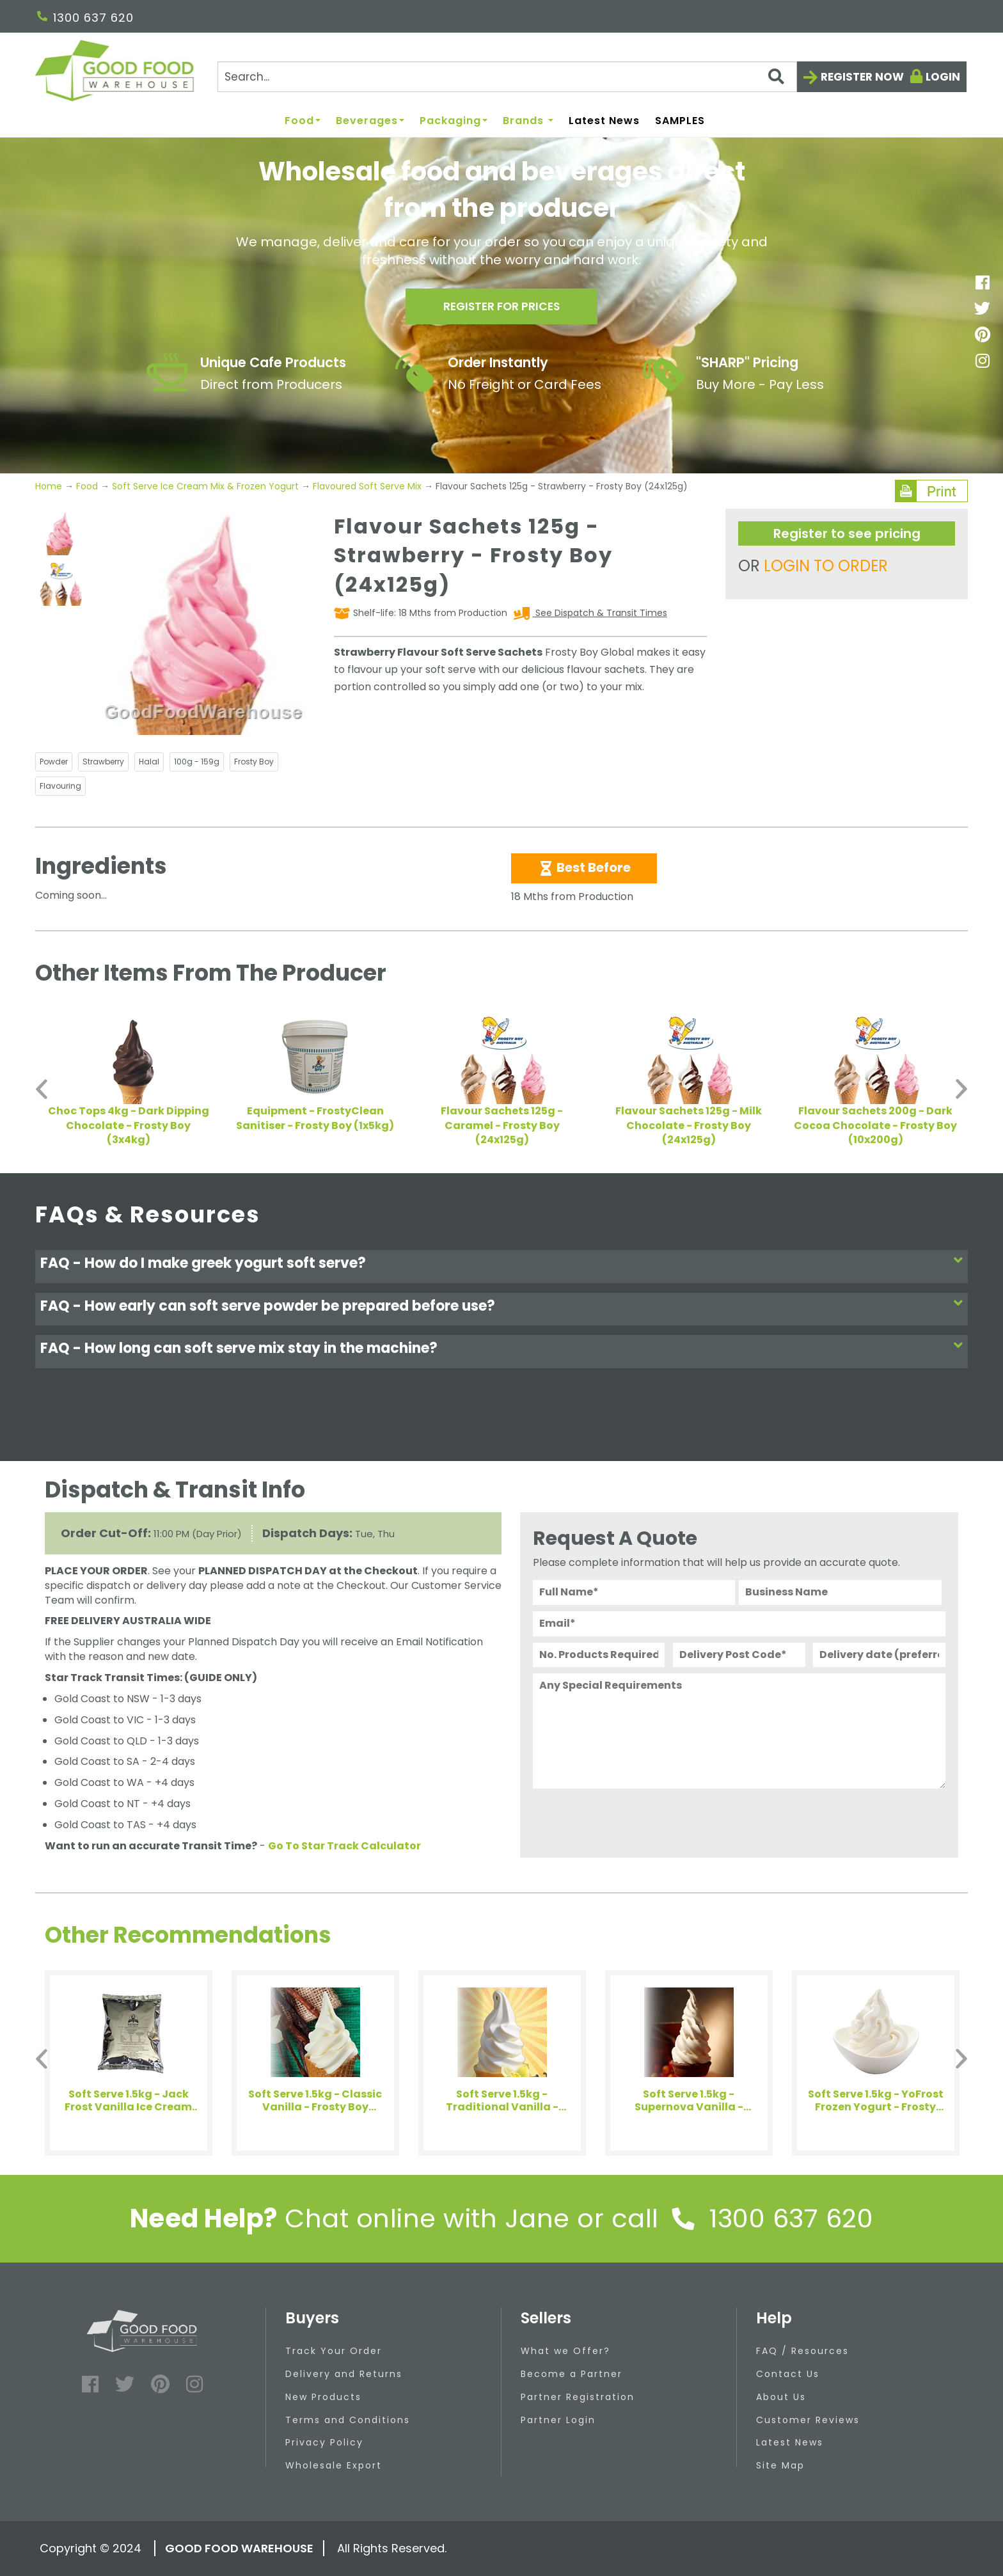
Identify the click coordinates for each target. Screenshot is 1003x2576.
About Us (781, 2396)
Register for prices (501, 308)
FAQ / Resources (802, 2350)
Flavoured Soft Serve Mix (367, 486)
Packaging (453, 121)
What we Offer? (565, 2350)
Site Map (780, 2465)
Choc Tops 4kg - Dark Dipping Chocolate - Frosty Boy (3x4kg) (128, 1125)
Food (302, 121)
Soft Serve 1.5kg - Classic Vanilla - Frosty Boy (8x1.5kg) (315, 2101)
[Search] (507, 76)
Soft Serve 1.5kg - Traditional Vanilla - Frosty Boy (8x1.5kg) (502, 2101)
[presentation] (630, 1820)
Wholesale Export (333, 2465)
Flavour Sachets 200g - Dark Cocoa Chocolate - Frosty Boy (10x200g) (875, 1125)
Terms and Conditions (347, 2420)
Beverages (370, 121)
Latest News (604, 121)
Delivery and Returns (343, 2373)
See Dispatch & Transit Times (600, 612)
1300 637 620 (85, 18)
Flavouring (60, 785)
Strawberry (103, 761)
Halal (149, 761)
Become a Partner (571, 2373)
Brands (528, 121)
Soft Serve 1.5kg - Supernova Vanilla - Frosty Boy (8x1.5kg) (689, 2101)
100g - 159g (196, 761)
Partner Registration (578, 2396)
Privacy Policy (324, 2442)
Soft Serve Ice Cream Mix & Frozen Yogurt (205, 486)
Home (50, 486)
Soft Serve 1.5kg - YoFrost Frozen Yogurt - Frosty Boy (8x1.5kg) (876, 2101)
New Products (323, 2396)
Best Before (584, 867)
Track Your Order (333, 2350)
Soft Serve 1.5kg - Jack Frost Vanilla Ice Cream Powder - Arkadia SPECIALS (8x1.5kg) (128, 2101)
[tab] (501, 1266)
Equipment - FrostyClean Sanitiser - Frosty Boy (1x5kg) (315, 1118)
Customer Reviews (808, 2420)
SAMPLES (680, 121)
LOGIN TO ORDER (826, 565)
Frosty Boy (254, 761)
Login (943, 76)
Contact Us (787, 2373)
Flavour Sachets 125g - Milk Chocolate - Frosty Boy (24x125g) (688, 1125)
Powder (54, 761)
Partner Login (558, 2420)
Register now (862, 76)
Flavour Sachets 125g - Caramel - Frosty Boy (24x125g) (502, 1125)
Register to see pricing (846, 533)
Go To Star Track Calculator (344, 1845)
